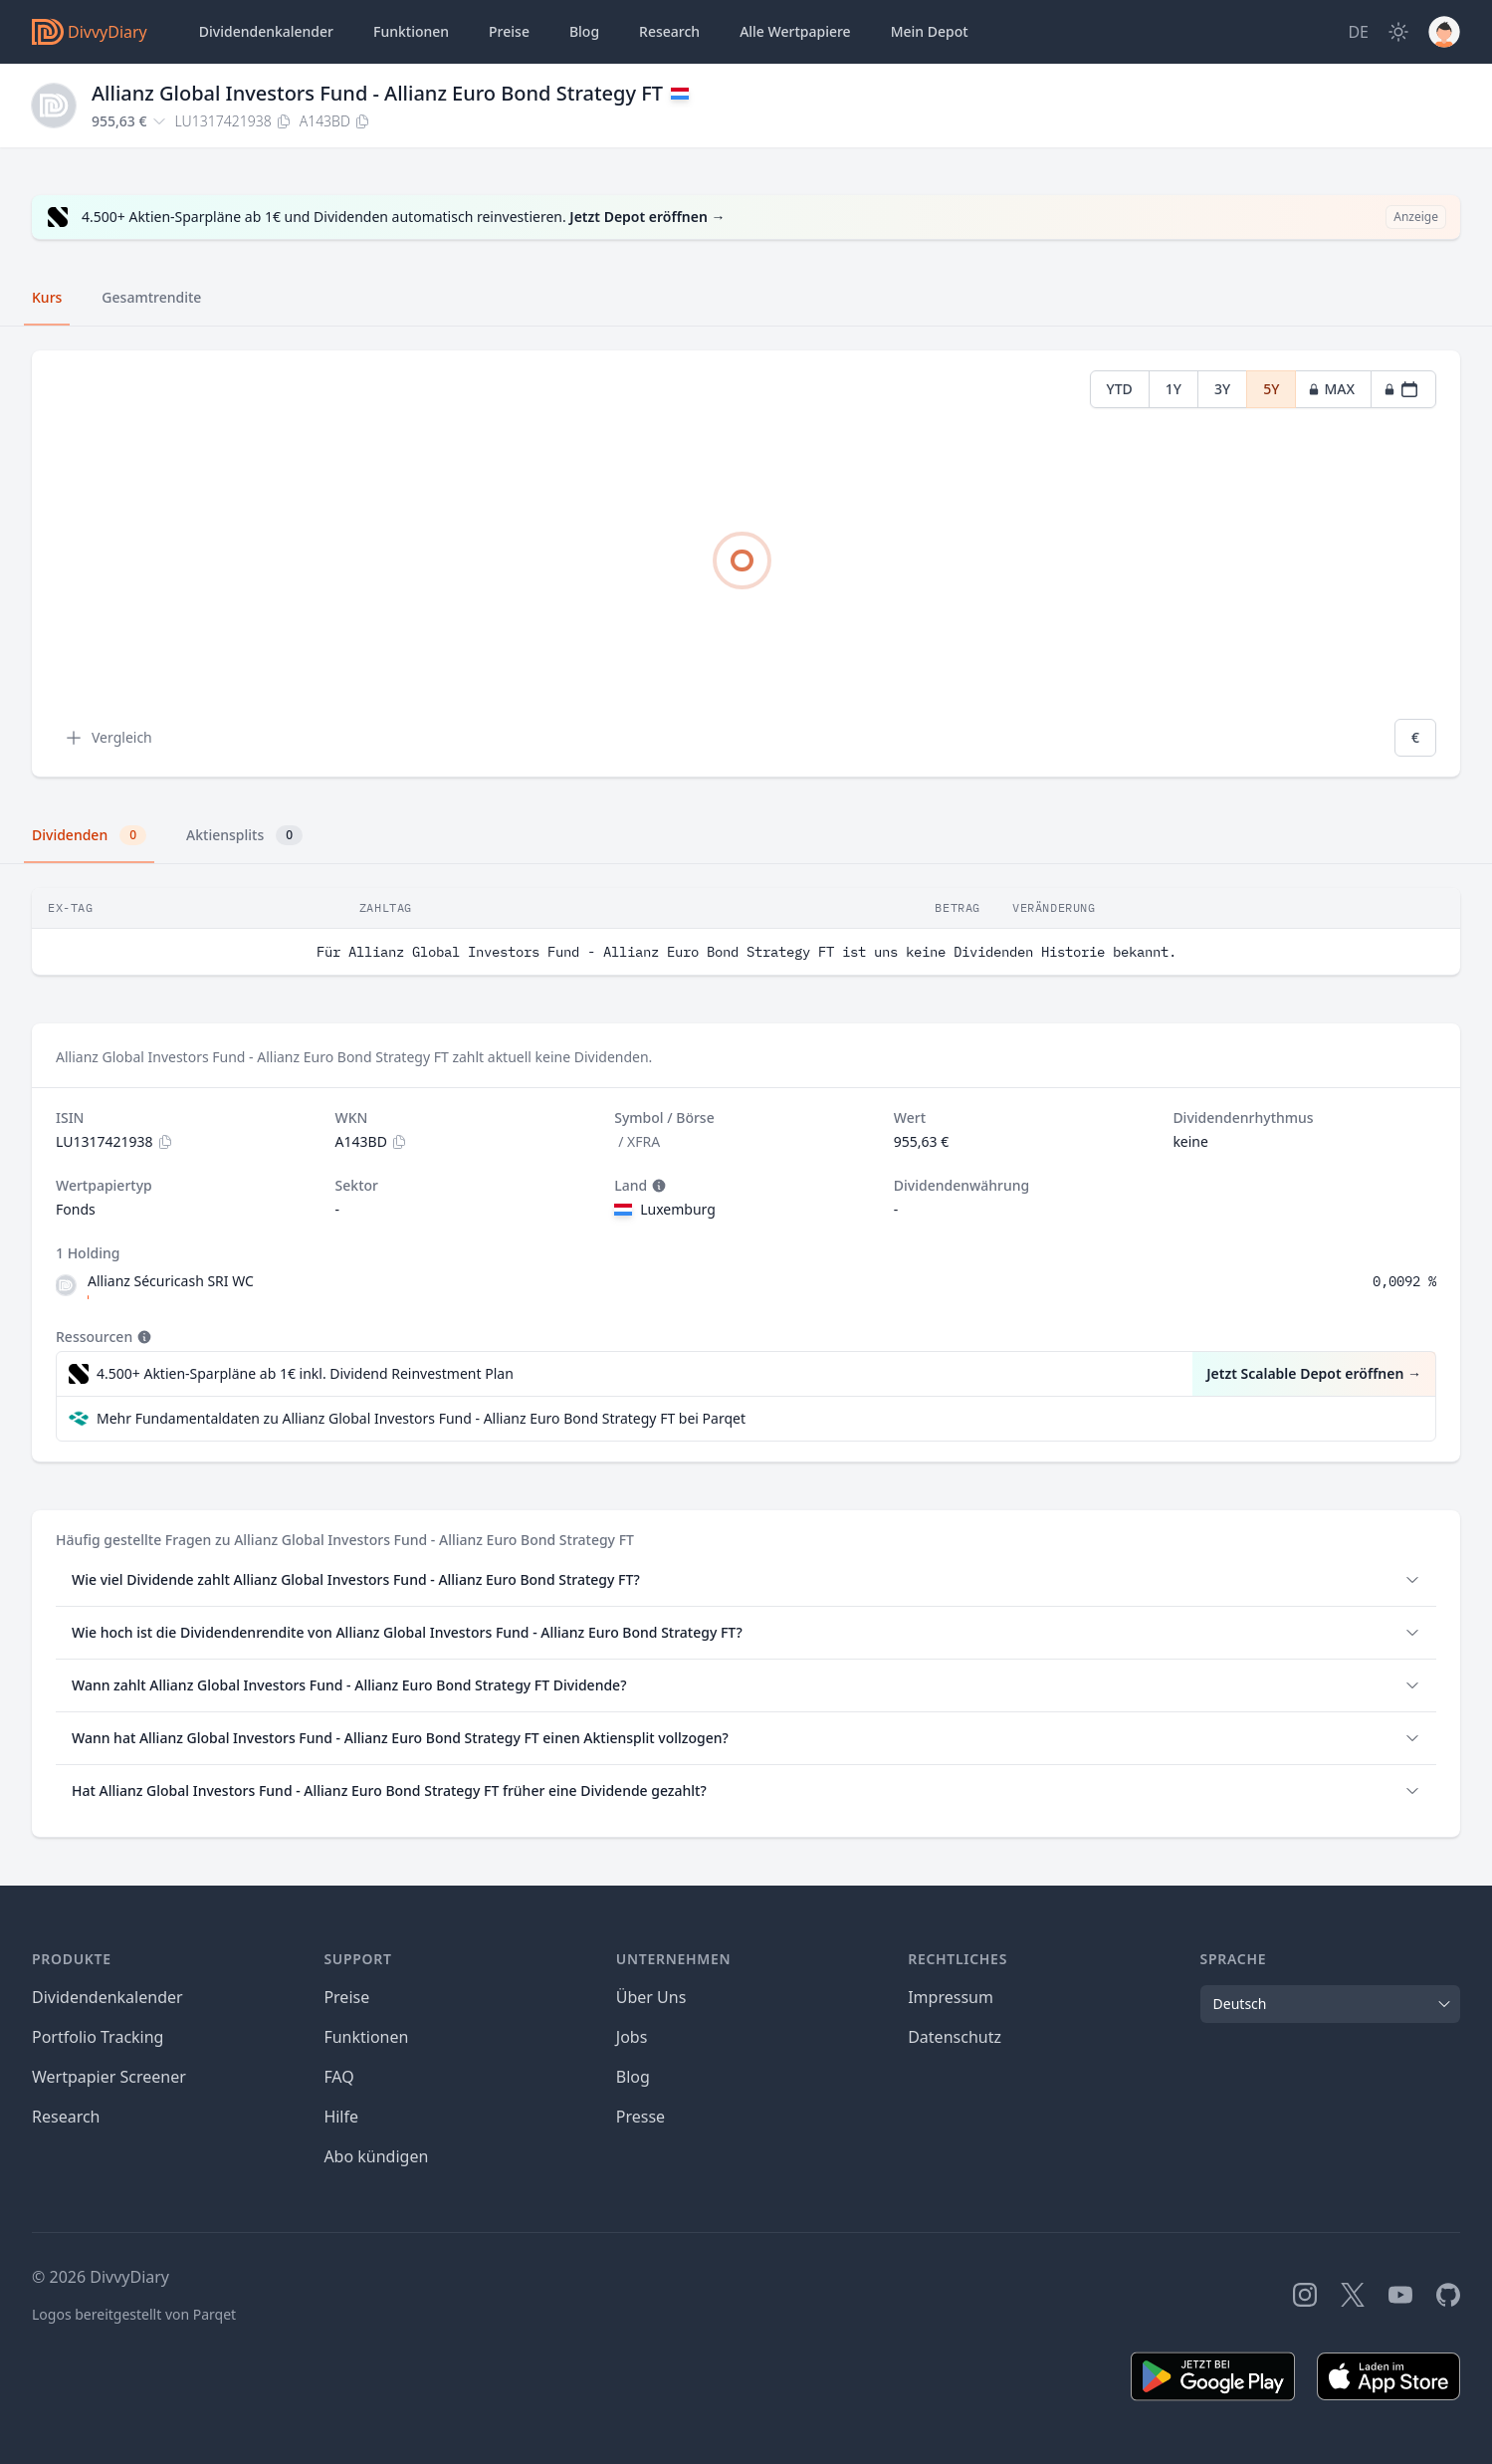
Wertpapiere (795, 32)
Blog (633, 2077)
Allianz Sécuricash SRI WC (171, 1280)
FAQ (338, 2077)
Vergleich (108, 738)
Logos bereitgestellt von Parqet (134, 2314)
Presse (640, 2117)
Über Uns (651, 1997)
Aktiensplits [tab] (244, 835)
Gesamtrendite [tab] (151, 297)
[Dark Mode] (1398, 32)
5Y (1271, 388)
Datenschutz (954, 2037)
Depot (929, 32)
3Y (1222, 388)
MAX (1331, 388)
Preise (509, 31)
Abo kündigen (375, 2156)
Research (66, 2117)
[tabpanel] (746, 564)
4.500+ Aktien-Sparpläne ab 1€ (305, 1374)
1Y (1173, 388)
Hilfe (340, 2117)
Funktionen (411, 31)
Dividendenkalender (266, 31)
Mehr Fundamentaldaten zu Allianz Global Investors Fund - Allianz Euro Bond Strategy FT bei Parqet (421, 1418)
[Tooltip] (657, 1186)
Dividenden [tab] (89, 835)
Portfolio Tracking (97, 2037)
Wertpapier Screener (109, 2077)
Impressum (950, 1997)
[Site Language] (1358, 32)
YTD (1120, 388)
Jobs (632, 2037)
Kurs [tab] (47, 297)
